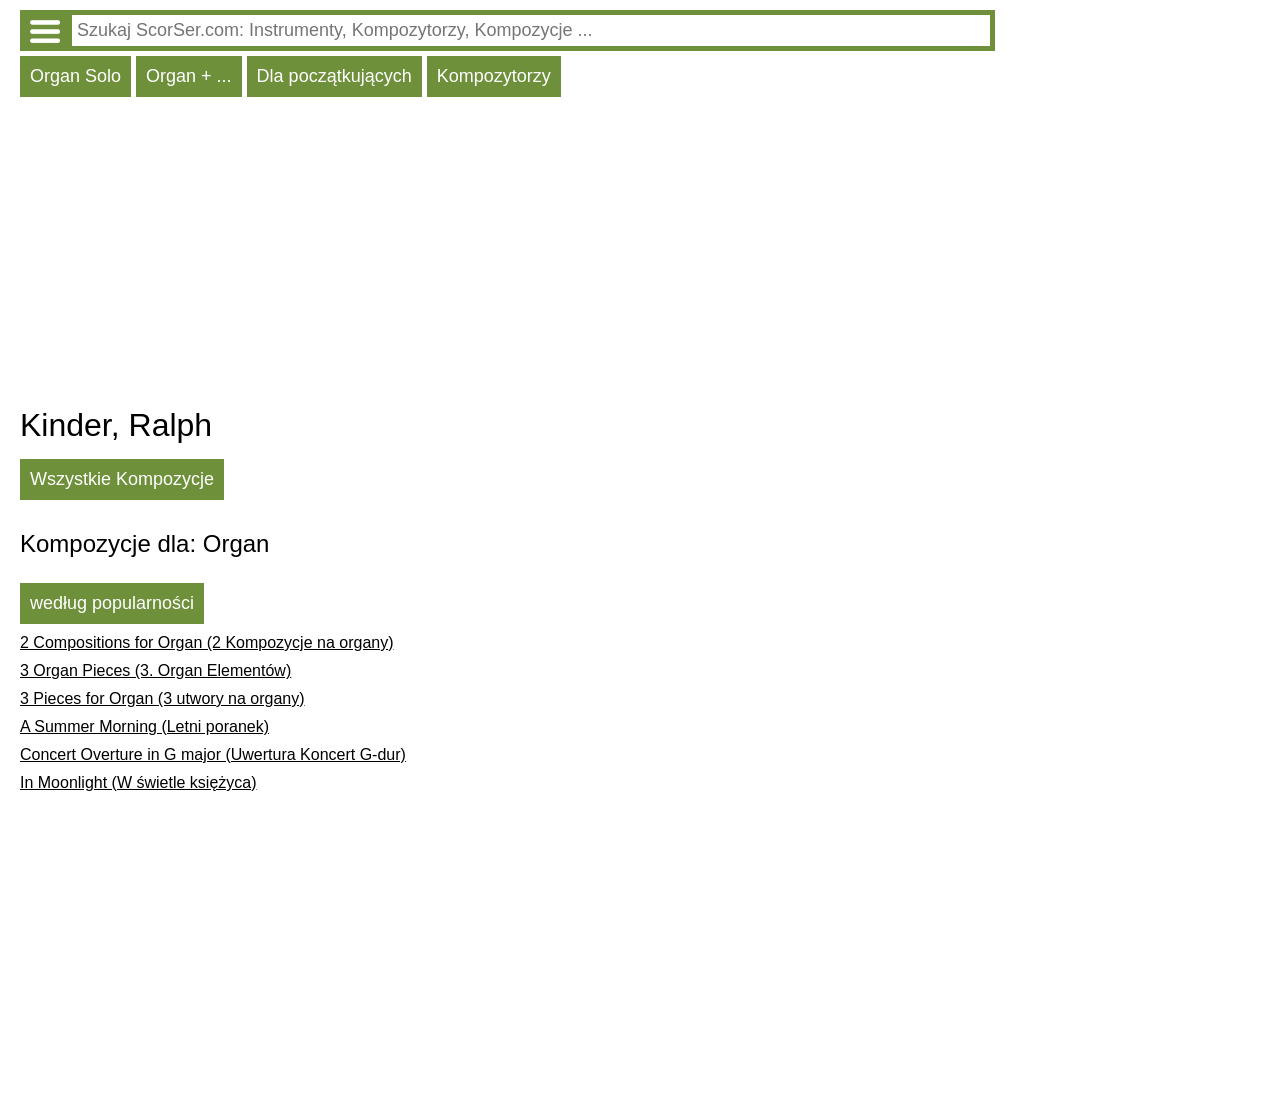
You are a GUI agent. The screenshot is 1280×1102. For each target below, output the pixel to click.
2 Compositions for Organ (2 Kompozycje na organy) (207, 642)
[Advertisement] (507, 257)
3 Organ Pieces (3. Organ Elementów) (155, 670)
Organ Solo (75, 76)
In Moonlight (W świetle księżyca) (138, 782)
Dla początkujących (334, 76)
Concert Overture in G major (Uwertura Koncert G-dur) (213, 754)
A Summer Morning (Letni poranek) (144, 726)
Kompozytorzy (494, 76)
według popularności (112, 603)
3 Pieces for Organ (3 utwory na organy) (162, 698)
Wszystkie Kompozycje (122, 479)
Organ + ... (189, 76)
